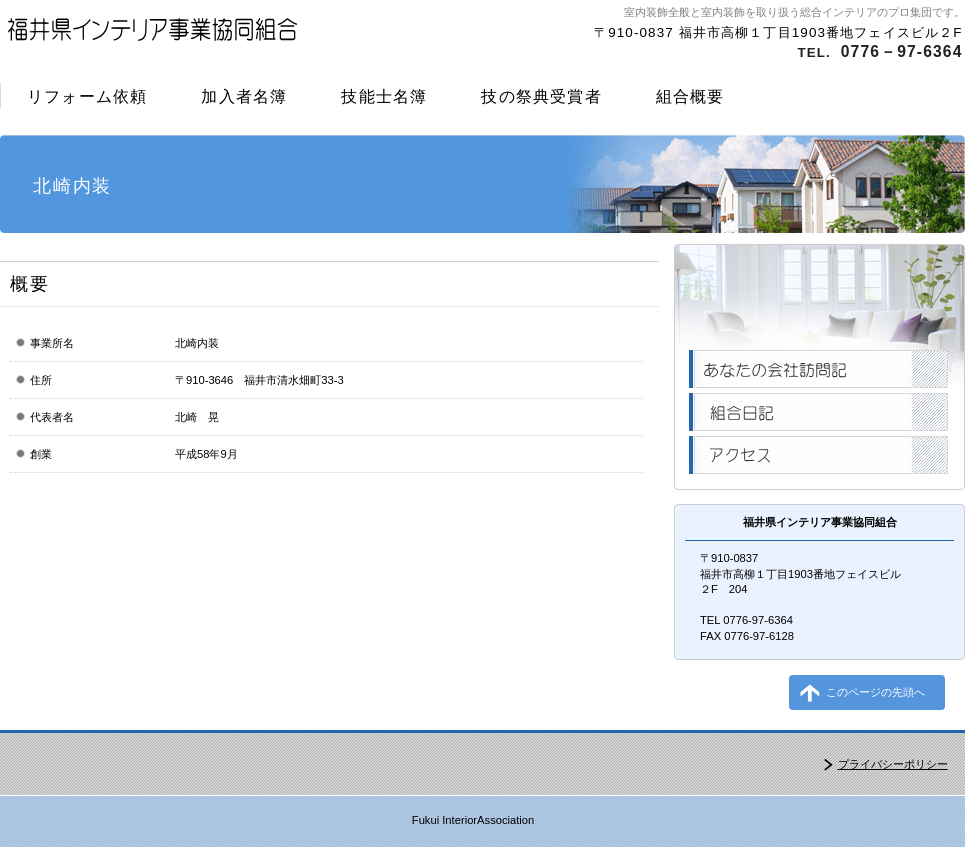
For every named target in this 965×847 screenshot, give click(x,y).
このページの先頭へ (875, 692)
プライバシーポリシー (893, 764)
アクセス (818, 455)
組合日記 (818, 412)
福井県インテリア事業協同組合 (238, 35)
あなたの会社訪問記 (818, 369)
